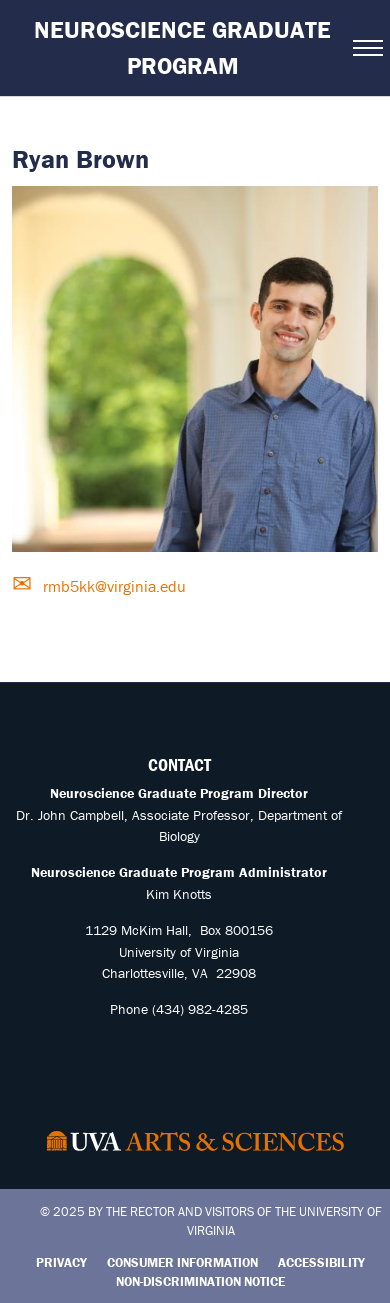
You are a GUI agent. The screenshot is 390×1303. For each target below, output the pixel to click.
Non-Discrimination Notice (200, 1281)
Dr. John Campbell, (72, 815)
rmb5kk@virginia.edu (112, 586)
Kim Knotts (179, 894)
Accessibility (321, 1262)
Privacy (61, 1262)
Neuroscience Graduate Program (182, 47)
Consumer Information (182, 1262)
